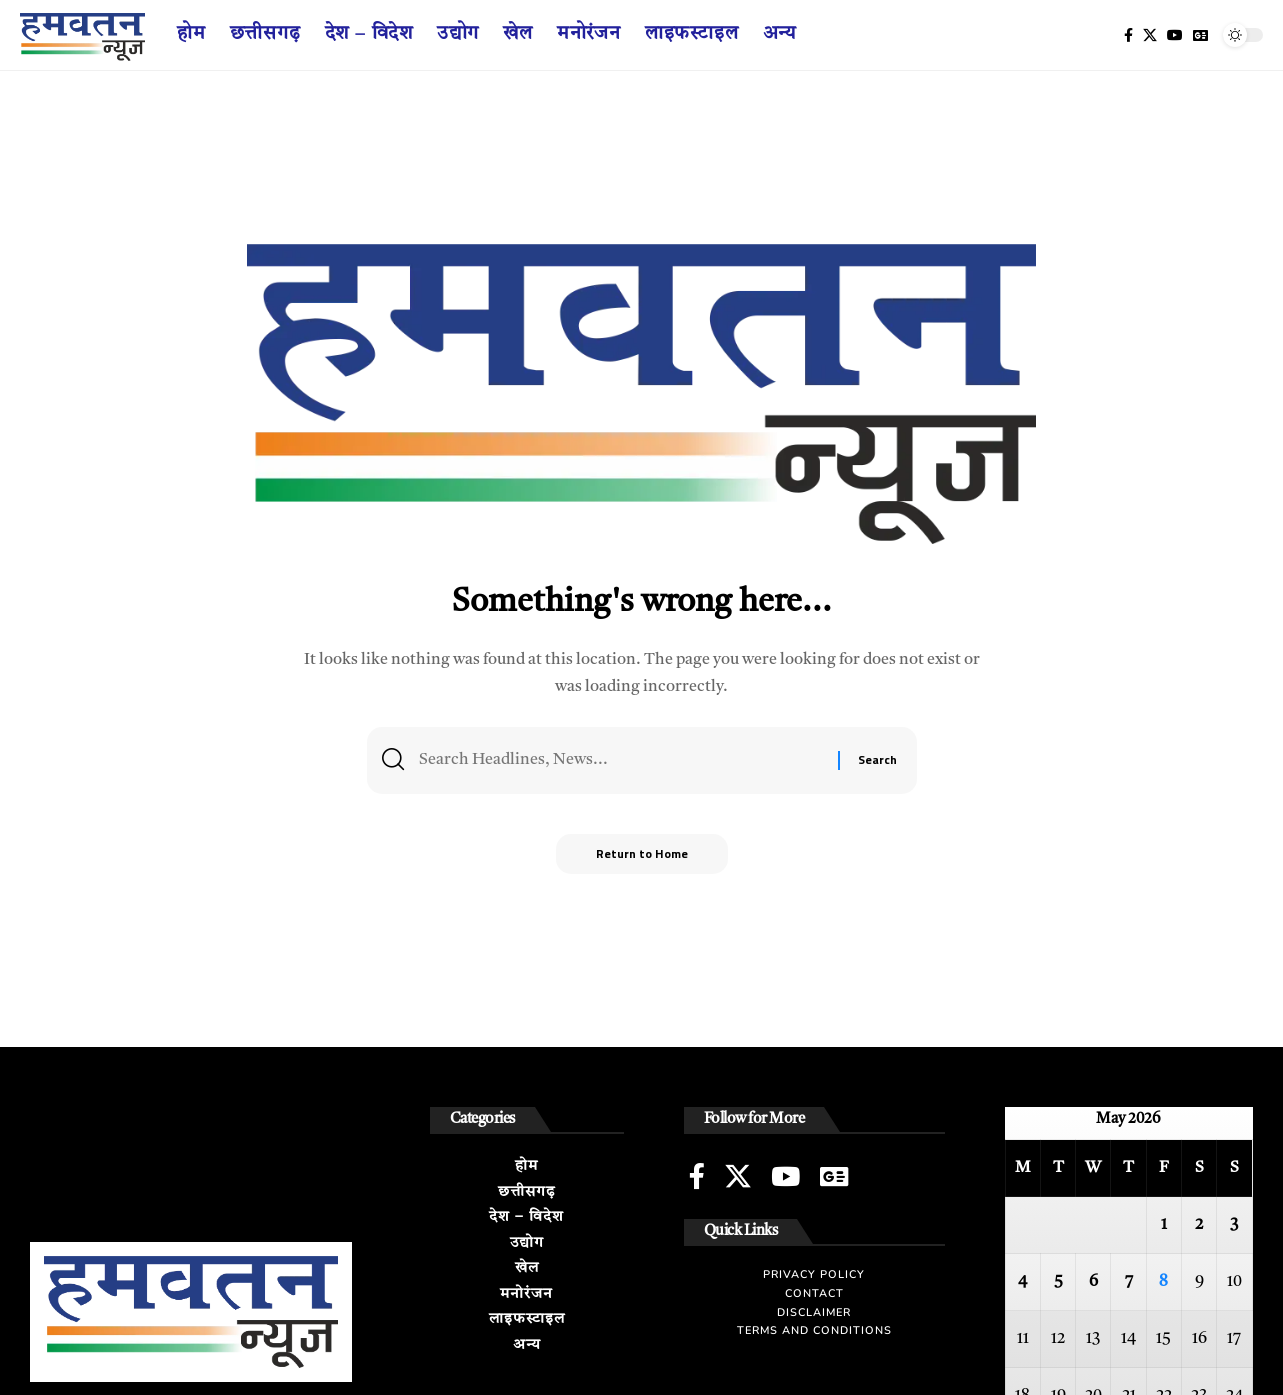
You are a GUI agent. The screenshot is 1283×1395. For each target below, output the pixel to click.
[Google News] (1200, 35)
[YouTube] (1175, 35)
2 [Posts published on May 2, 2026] (1199, 1225)
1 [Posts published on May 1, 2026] (1164, 1225)
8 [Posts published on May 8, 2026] (1163, 1282)
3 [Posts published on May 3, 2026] (1234, 1225)
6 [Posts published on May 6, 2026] (1093, 1282)
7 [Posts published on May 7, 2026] (1129, 1282)
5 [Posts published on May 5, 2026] (1058, 1282)
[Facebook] (1128, 35)
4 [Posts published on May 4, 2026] (1022, 1282)
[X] (1150, 35)
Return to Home (642, 853)
